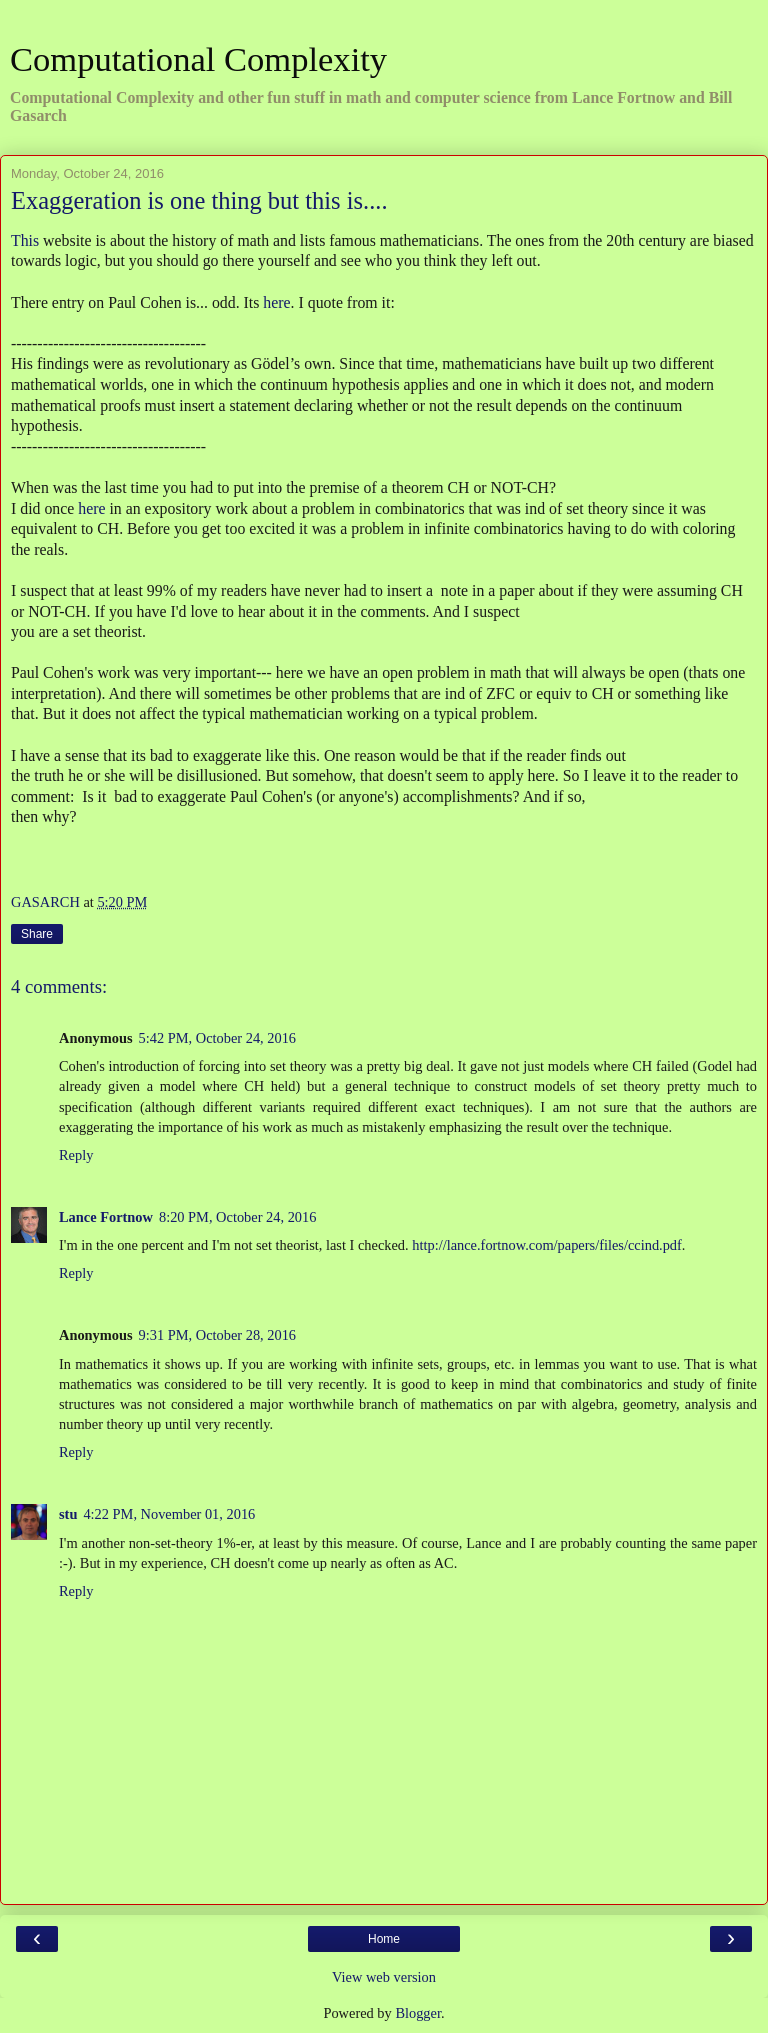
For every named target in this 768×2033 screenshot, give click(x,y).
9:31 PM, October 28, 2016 (218, 1335)
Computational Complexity (198, 59)
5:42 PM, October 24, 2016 (218, 1038)
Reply (76, 1155)
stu (68, 1514)
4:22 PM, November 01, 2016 (169, 1514)
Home (384, 1939)
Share (37, 934)
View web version (384, 1977)
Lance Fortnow (106, 1217)
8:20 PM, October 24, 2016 (238, 1217)
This (25, 240)
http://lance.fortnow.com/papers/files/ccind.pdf (547, 1245)
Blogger (418, 2013)
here (276, 302)
